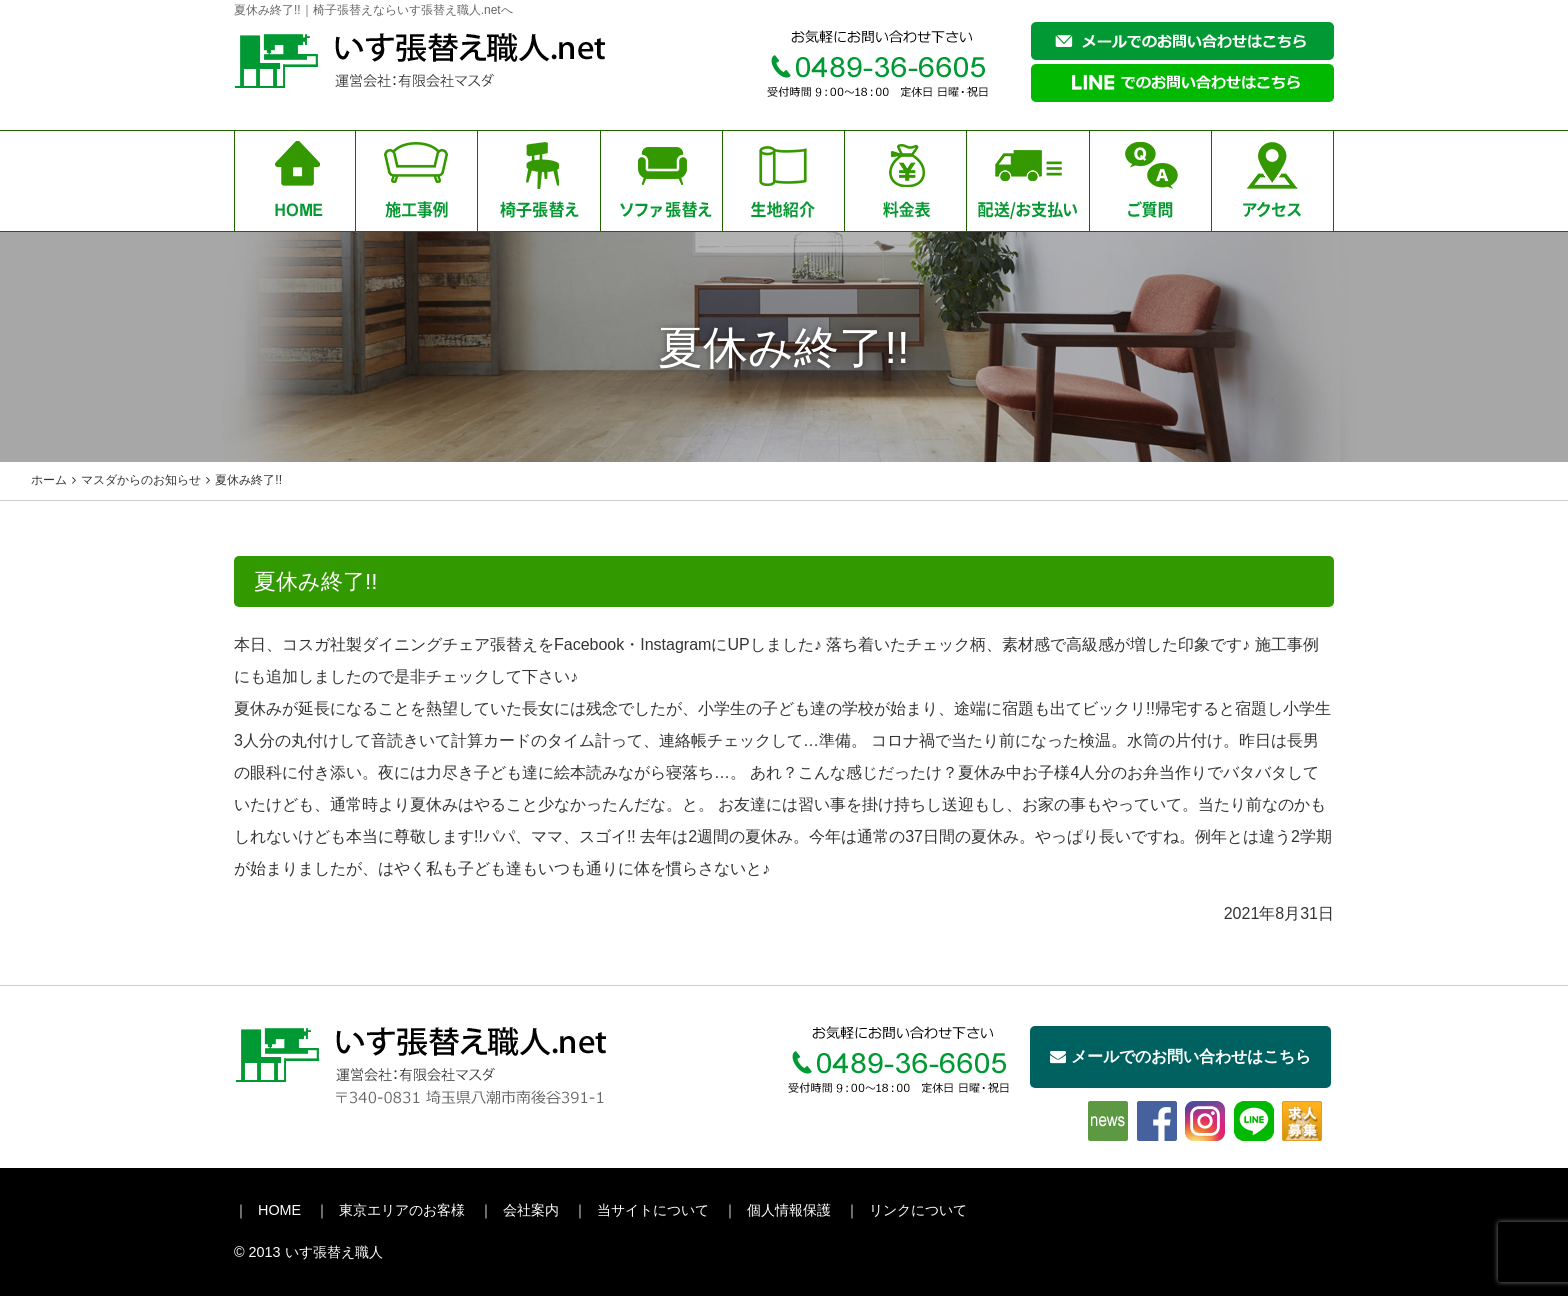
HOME (279, 1210)
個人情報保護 (789, 1210)
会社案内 (531, 1210)
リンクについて (918, 1210)
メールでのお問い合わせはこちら (1180, 1056)
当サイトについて (653, 1210)
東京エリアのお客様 (402, 1210)
